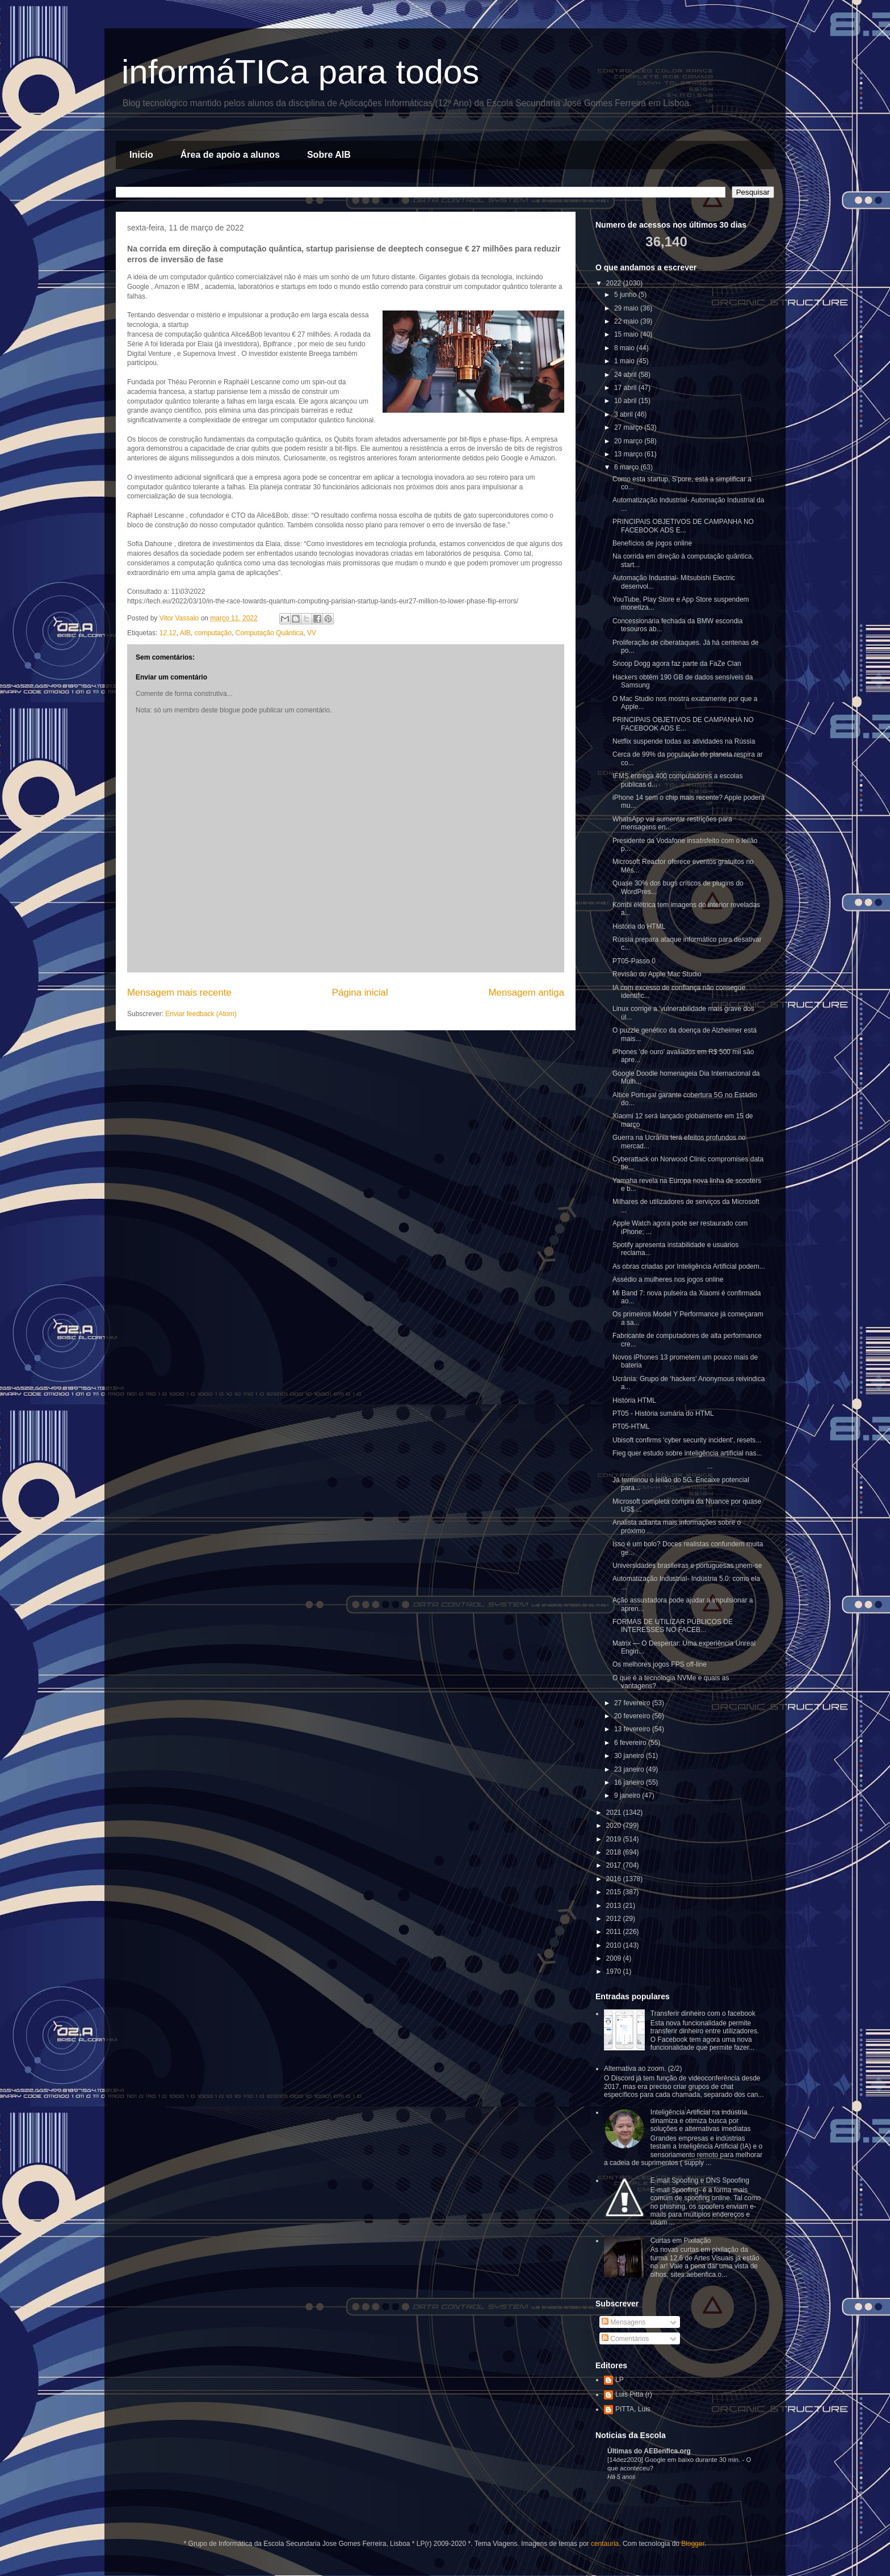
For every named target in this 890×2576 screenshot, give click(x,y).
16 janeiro (630, 1782)
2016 (614, 1879)
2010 (614, 1945)
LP (619, 2380)
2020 (614, 1826)
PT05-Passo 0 (634, 961)
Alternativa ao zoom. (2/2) (643, 2068)
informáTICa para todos (300, 72)
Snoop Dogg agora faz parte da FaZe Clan (676, 664)
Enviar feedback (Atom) (200, 1014)
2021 (614, 1812)
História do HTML (638, 926)
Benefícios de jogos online (652, 543)
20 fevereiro (633, 1716)
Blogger (692, 2544)
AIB (185, 633)
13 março (629, 454)
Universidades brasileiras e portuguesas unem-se (687, 1566)
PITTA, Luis (632, 2409)
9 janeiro (628, 1795)
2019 (614, 1839)
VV (311, 633)
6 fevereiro (631, 1743)
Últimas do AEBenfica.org (649, 2451)
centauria (605, 2544)
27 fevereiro (633, 1703)
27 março (629, 427)
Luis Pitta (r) (633, 2394)
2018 (614, 1852)
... (662, 1466)
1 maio (625, 361)
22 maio (627, 321)
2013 (614, 1906)
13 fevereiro (633, 1729)
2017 (614, 1865)
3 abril (624, 414)
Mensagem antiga (526, 992)
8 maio (625, 348)
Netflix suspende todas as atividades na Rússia (683, 741)
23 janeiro (630, 1769)
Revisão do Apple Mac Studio (657, 974)
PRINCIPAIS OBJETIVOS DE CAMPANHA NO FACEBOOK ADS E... (683, 526)
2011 (614, 1932)
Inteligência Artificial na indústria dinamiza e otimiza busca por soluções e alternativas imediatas (700, 2120)
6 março (627, 467)
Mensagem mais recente (179, 992)
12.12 (168, 633)
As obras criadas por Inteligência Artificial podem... (688, 1266)
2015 (614, 1892)
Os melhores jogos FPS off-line (659, 1664)
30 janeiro (630, 1756)
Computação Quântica (269, 633)
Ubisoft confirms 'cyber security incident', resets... (686, 1440)
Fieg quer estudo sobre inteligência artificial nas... (687, 1453)
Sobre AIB (329, 155)
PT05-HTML (630, 1426)
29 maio (627, 308)
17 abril (626, 388)
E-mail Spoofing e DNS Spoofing (699, 2180)
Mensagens (623, 2322)
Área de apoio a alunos (230, 155)
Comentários (625, 2339)
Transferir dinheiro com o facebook (702, 2013)
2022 (614, 283)
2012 (614, 1919)
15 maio (627, 334)
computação (213, 633)
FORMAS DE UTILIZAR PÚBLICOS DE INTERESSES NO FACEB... (672, 1626)
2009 (614, 1958)
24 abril (626, 375)
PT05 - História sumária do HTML (663, 1413)
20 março (629, 441)
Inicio (141, 155)
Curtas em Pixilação (680, 2240)
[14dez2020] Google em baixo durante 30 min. (674, 2459)
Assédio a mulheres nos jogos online (667, 1279)
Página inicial (360, 992)
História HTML (634, 1400)
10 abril (626, 401)
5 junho (626, 295)
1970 (614, 1971)
